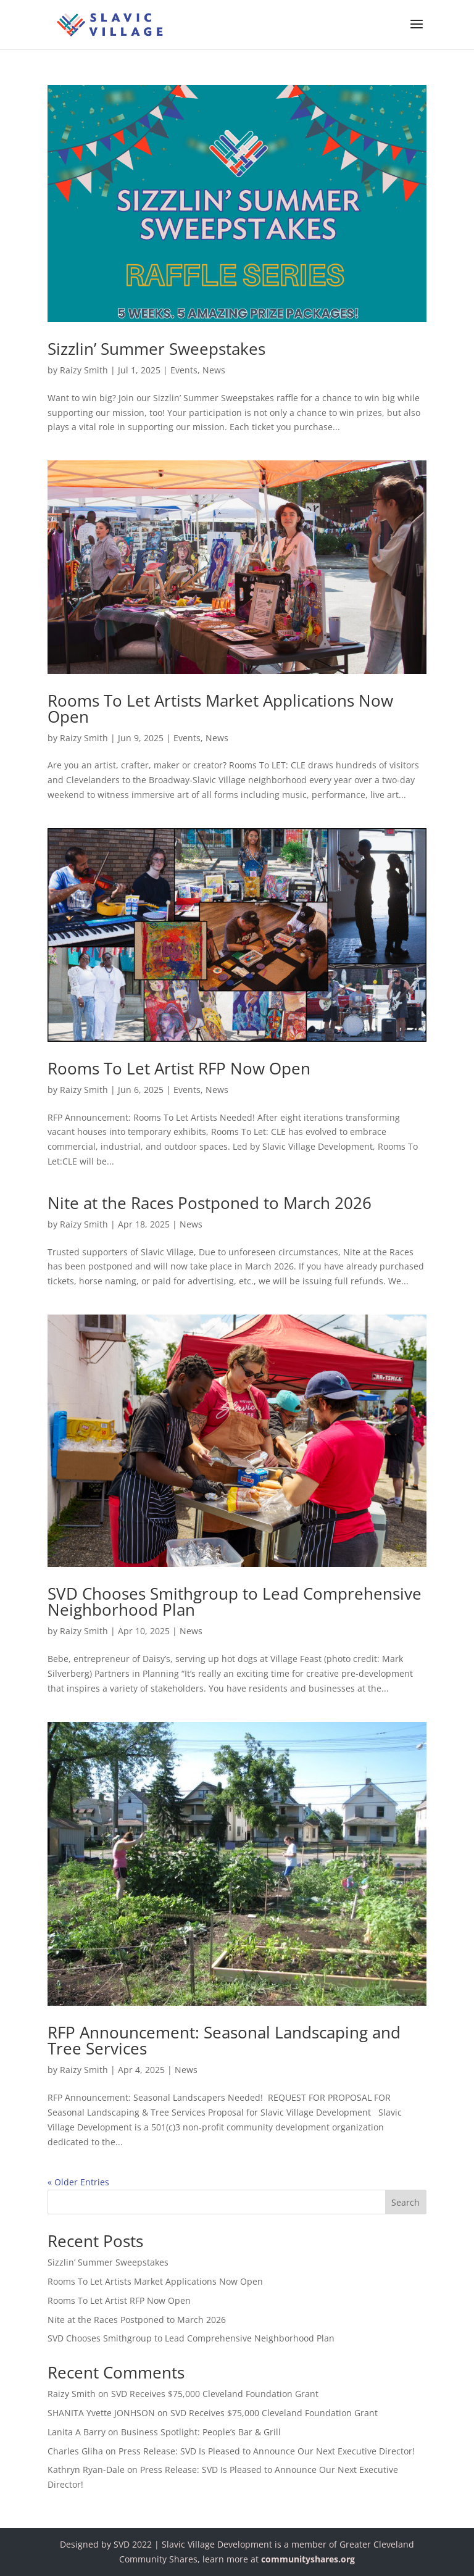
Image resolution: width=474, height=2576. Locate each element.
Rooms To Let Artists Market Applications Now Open (220, 708)
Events (184, 370)
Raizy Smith (84, 370)
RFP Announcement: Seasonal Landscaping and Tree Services (224, 2040)
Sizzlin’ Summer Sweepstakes (156, 349)
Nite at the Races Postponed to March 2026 (210, 1203)
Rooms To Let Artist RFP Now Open (179, 1068)
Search (405, 2202)
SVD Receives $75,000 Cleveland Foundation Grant (214, 2393)
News (213, 370)
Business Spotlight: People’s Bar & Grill (201, 2432)
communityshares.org (308, 2559)
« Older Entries (78, 2182)
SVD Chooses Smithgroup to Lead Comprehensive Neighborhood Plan (235, 1601)
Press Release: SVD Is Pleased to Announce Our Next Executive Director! (266, 2451)
